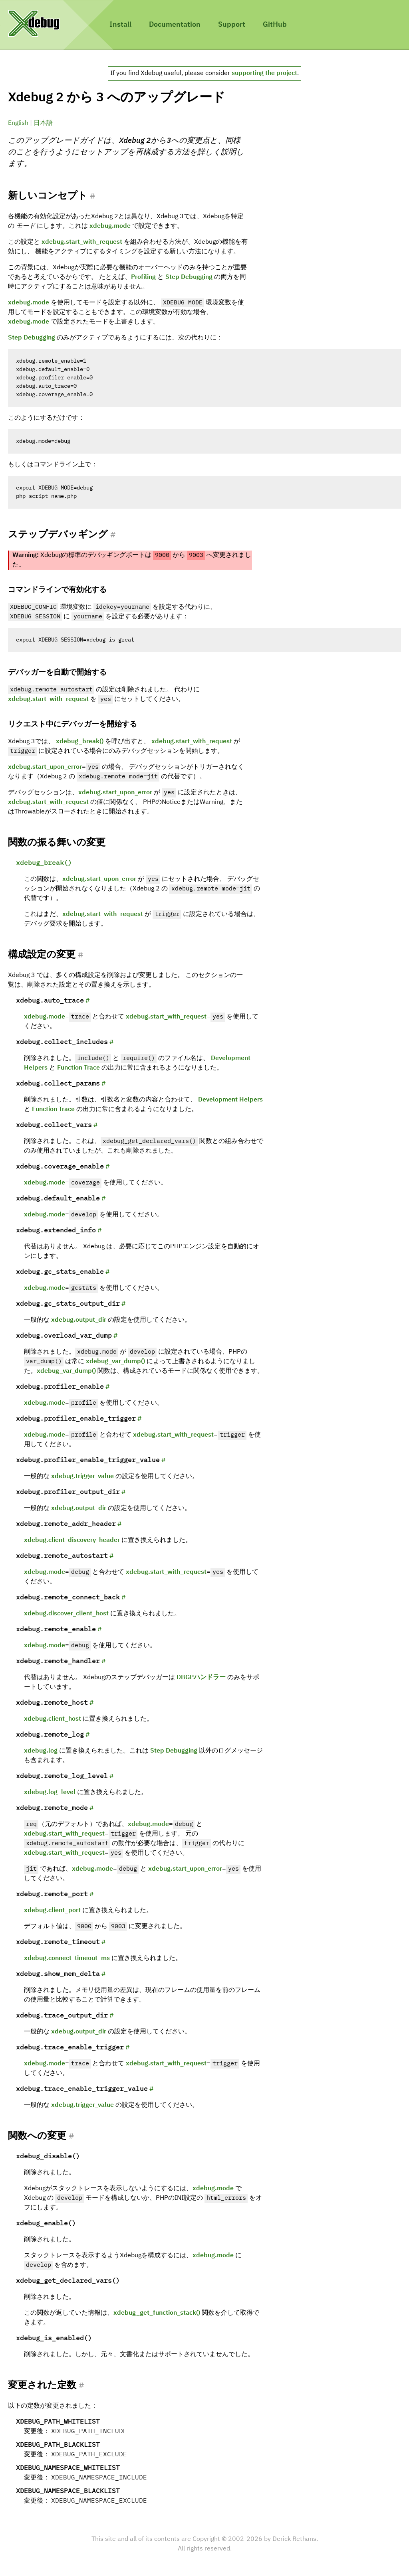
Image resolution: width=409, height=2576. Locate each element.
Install (120, 24)
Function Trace (78, 1068)
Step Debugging (188, 277)
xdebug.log (41, 1751)
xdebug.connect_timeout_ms (67, 1958)
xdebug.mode (110, 226)
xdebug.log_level (49, 1792)
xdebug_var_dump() (115, 1361)
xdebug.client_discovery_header (72, 1540)
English (18, 123)
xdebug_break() (79, 741)
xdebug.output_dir (78, 1320)
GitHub (275, 24)
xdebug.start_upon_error (45, 767)
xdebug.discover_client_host (66, 1614)
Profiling (143, 277)
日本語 (43, 123)
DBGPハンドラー (201, 1677)
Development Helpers (230, 1100)
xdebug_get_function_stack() (156, 2313)
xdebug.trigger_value (82, 1476)
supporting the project (264, 73)
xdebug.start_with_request (82, 242)
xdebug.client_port (52, 1910)
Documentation (175, 24)
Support (231, 24)
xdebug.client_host (52, 1719)
